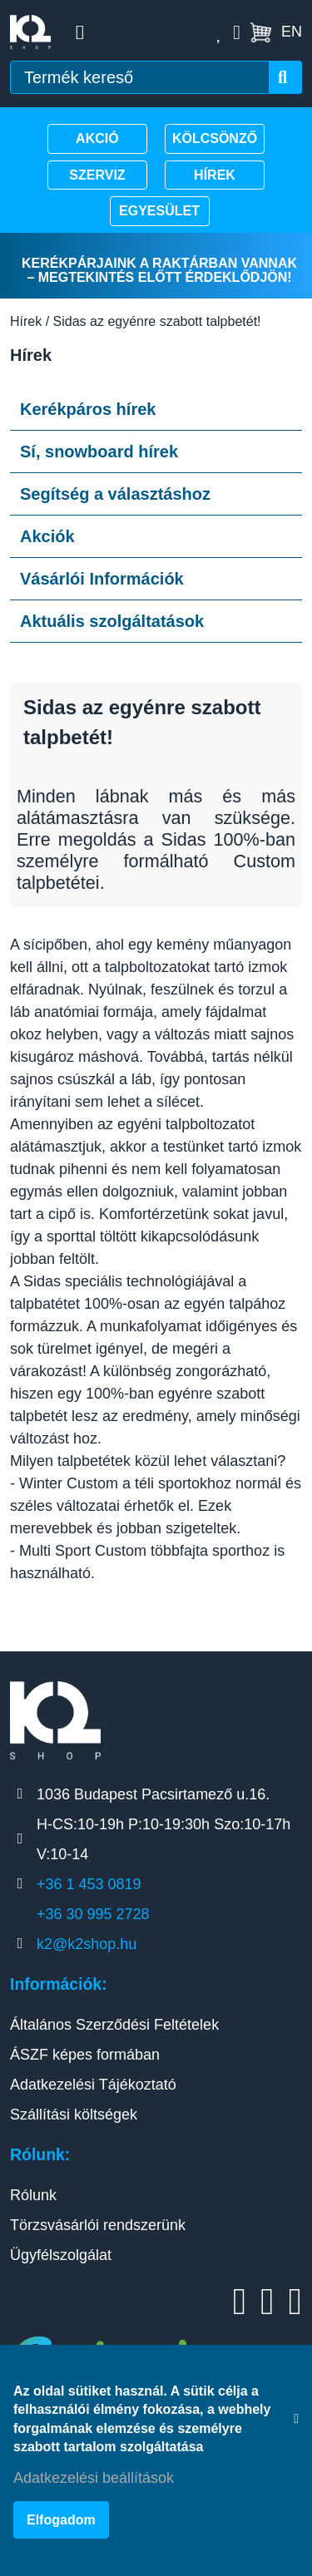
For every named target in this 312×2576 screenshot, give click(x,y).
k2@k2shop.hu (86, 1944)
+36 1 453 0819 (89, 1884)
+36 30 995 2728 (93, 1914)
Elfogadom (61, 2520)
